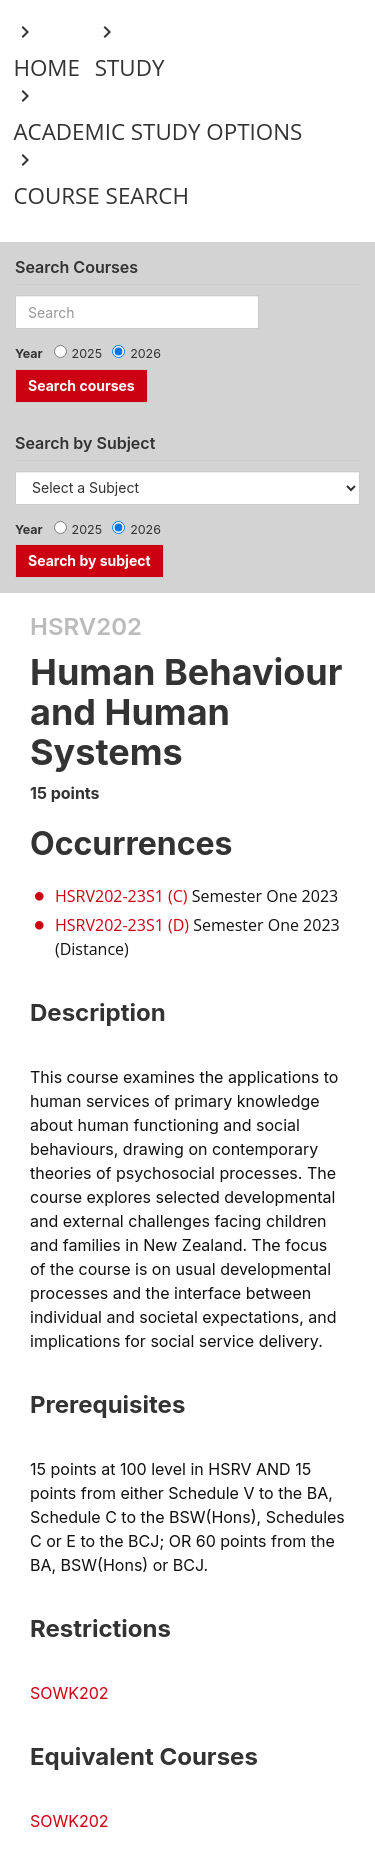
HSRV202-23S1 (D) (122, 925)
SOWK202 (69, 1693)
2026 (145, 353)
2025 (87, 353)
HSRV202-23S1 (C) (121, 896)
